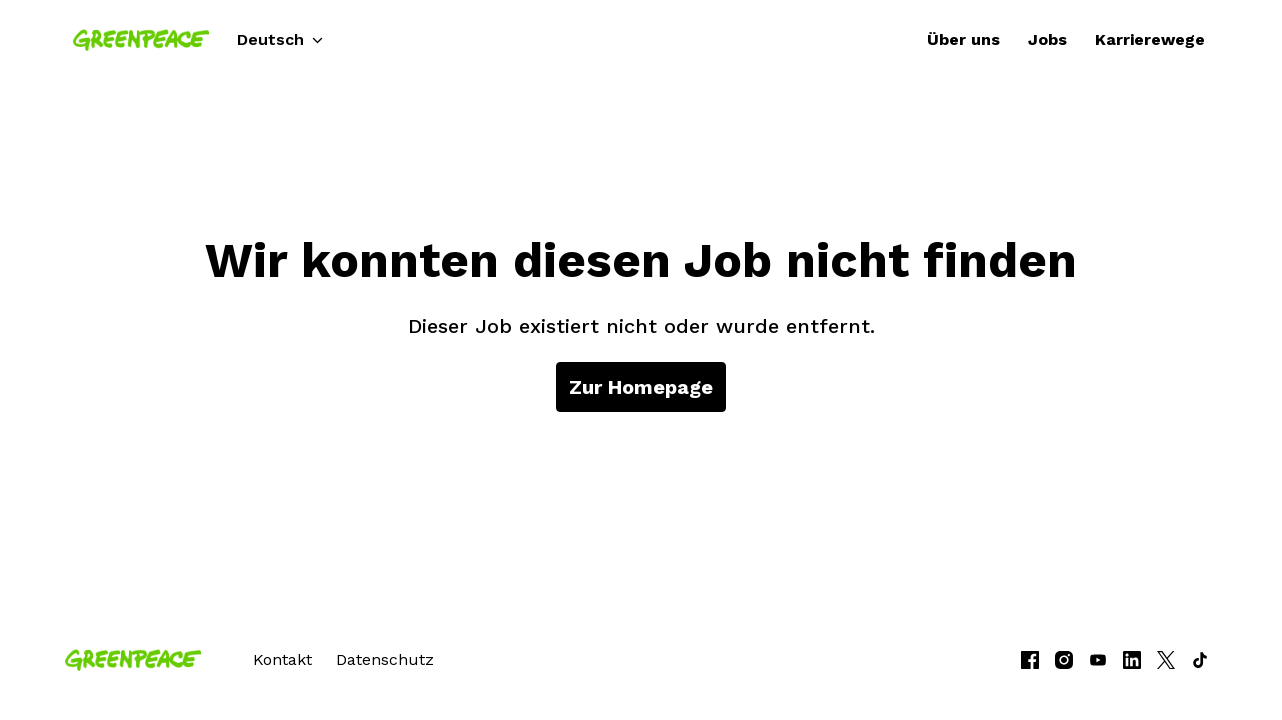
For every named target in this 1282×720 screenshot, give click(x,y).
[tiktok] (1200, 660)
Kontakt (282, 659)
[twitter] (1166, 660)
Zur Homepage (641, 387)
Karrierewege (1150, 39)
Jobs (1047, 39)
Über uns (963, 39)
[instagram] (1064, 660)
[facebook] (1030, 660)
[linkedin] (1132, 660)
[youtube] (1098, 660)
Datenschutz (385, 659)
